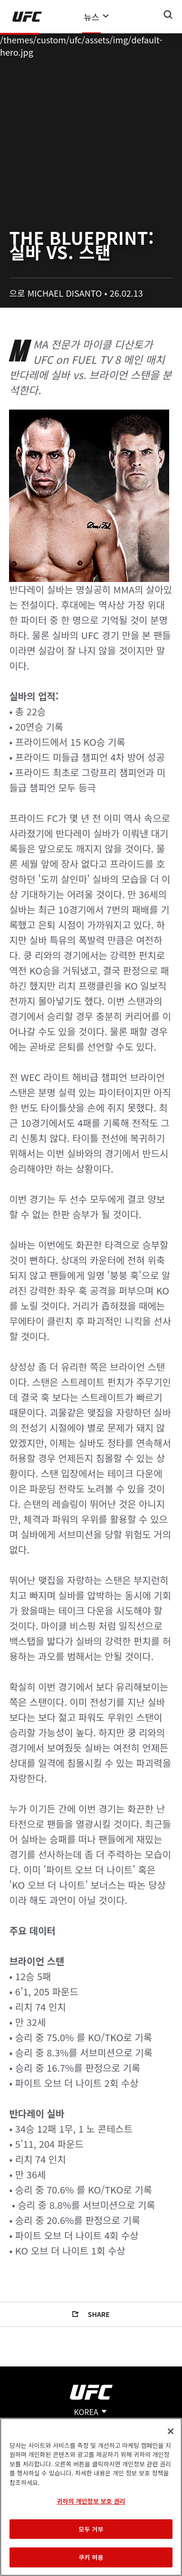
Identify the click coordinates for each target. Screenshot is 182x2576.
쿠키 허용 (90, 2557)
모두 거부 (90, 2529)
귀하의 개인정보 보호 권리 (91, 2501)
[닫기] (170, 2431)
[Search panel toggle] (168, 15)
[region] (91, 2497)
